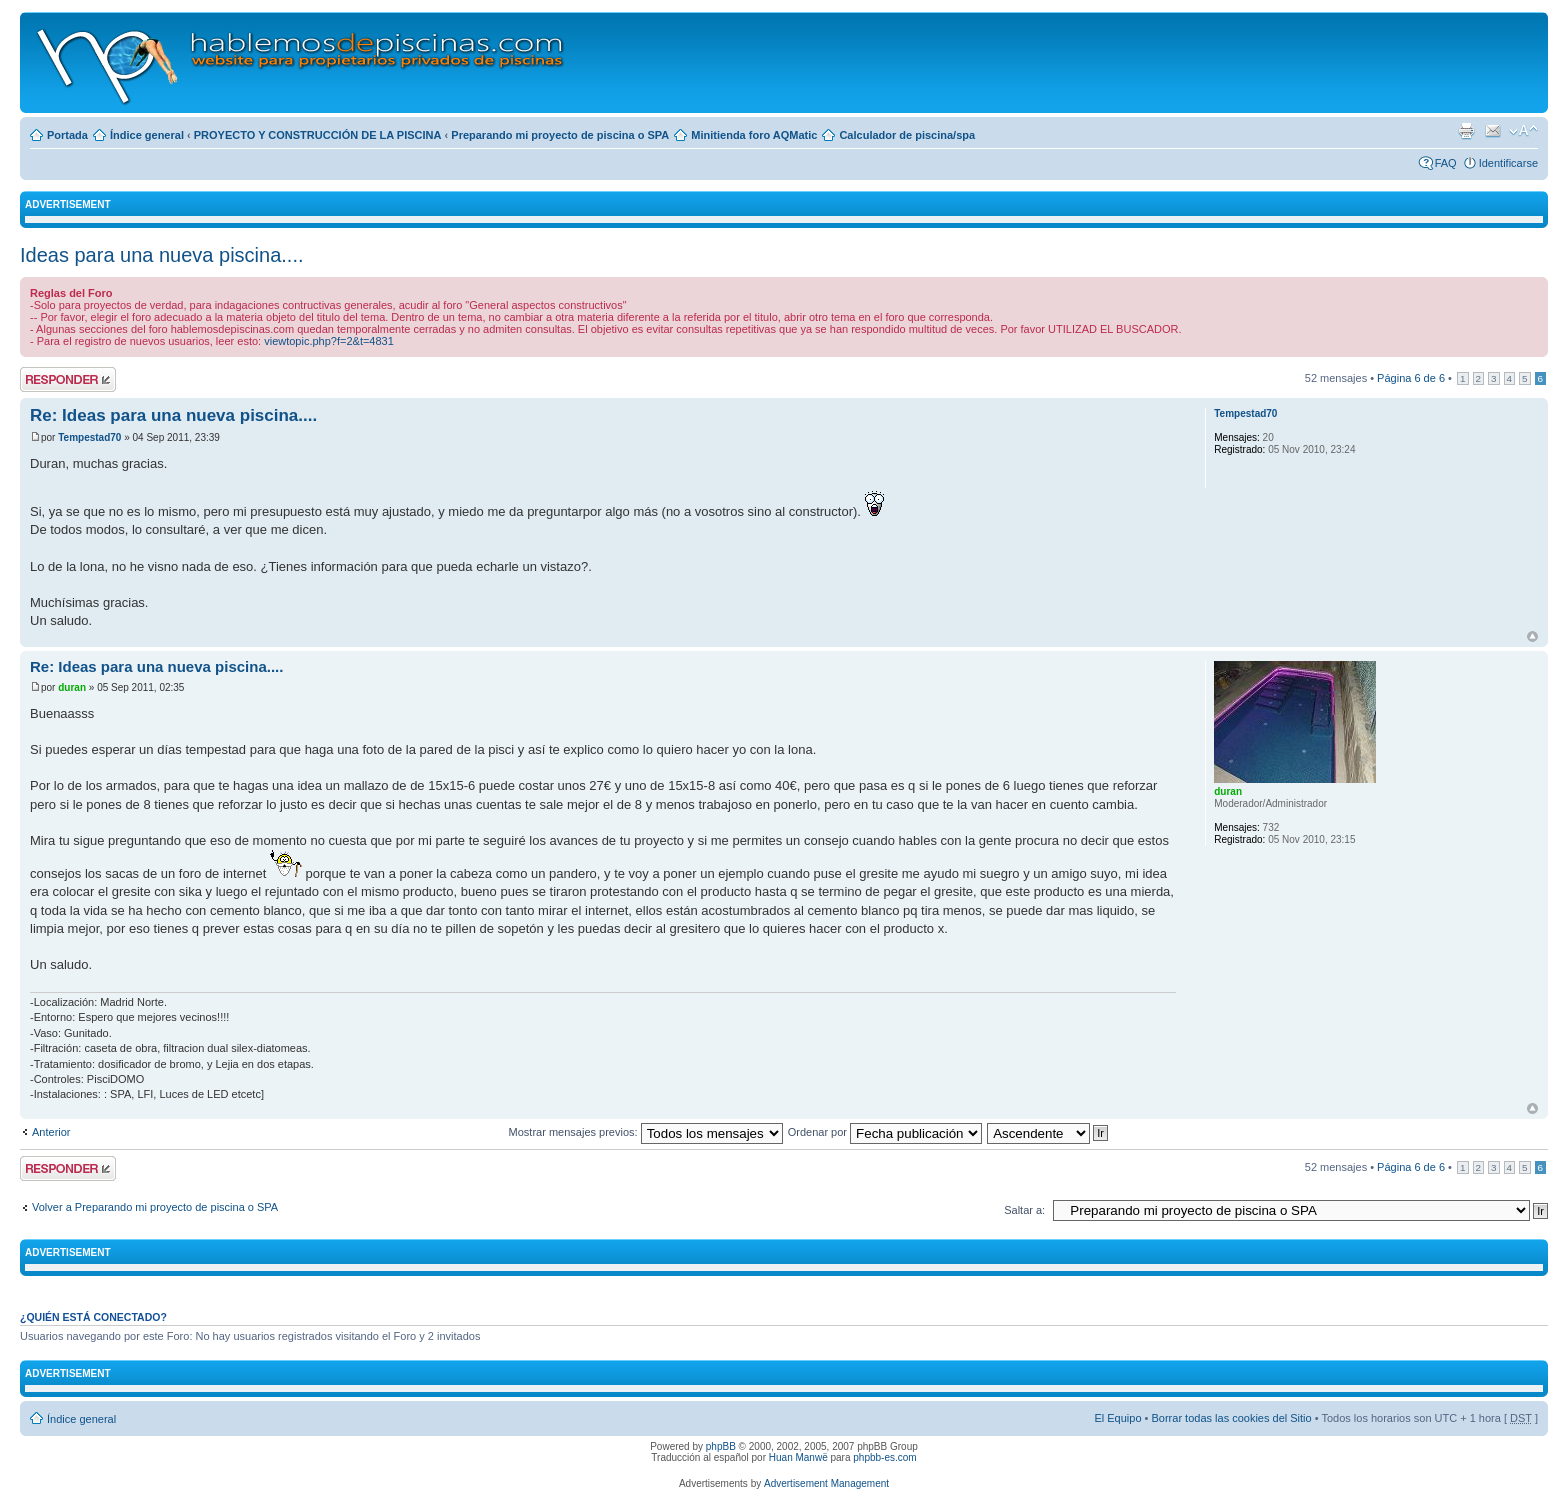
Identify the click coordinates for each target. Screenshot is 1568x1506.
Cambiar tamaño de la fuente (1523, 131)
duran (72, 687)
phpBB (721, 1446)
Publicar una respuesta (68, 379)
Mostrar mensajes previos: (646, 1132)
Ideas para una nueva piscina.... (162, 255)
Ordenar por (885, 1132)
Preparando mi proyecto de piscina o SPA (560, 135)
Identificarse (1508, 163)
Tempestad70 (89, 437)
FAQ (1446, 163)
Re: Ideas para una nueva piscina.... (173, 415)
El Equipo (1117, 1418)
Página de (1411, 378)
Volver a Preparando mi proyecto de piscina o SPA (155, 1207)
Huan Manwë (798, 1457)
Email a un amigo (1493, 131)
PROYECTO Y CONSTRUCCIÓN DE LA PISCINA (318, 135)
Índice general (147, 135)
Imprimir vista (1466, 131)
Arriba (1532, 636)
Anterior (51, 1132)
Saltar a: (1024, 1210)
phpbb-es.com (884, 1457)
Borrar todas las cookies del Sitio (1231, 1418)
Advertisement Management (826, 1483)
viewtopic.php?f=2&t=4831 (329, 341)
